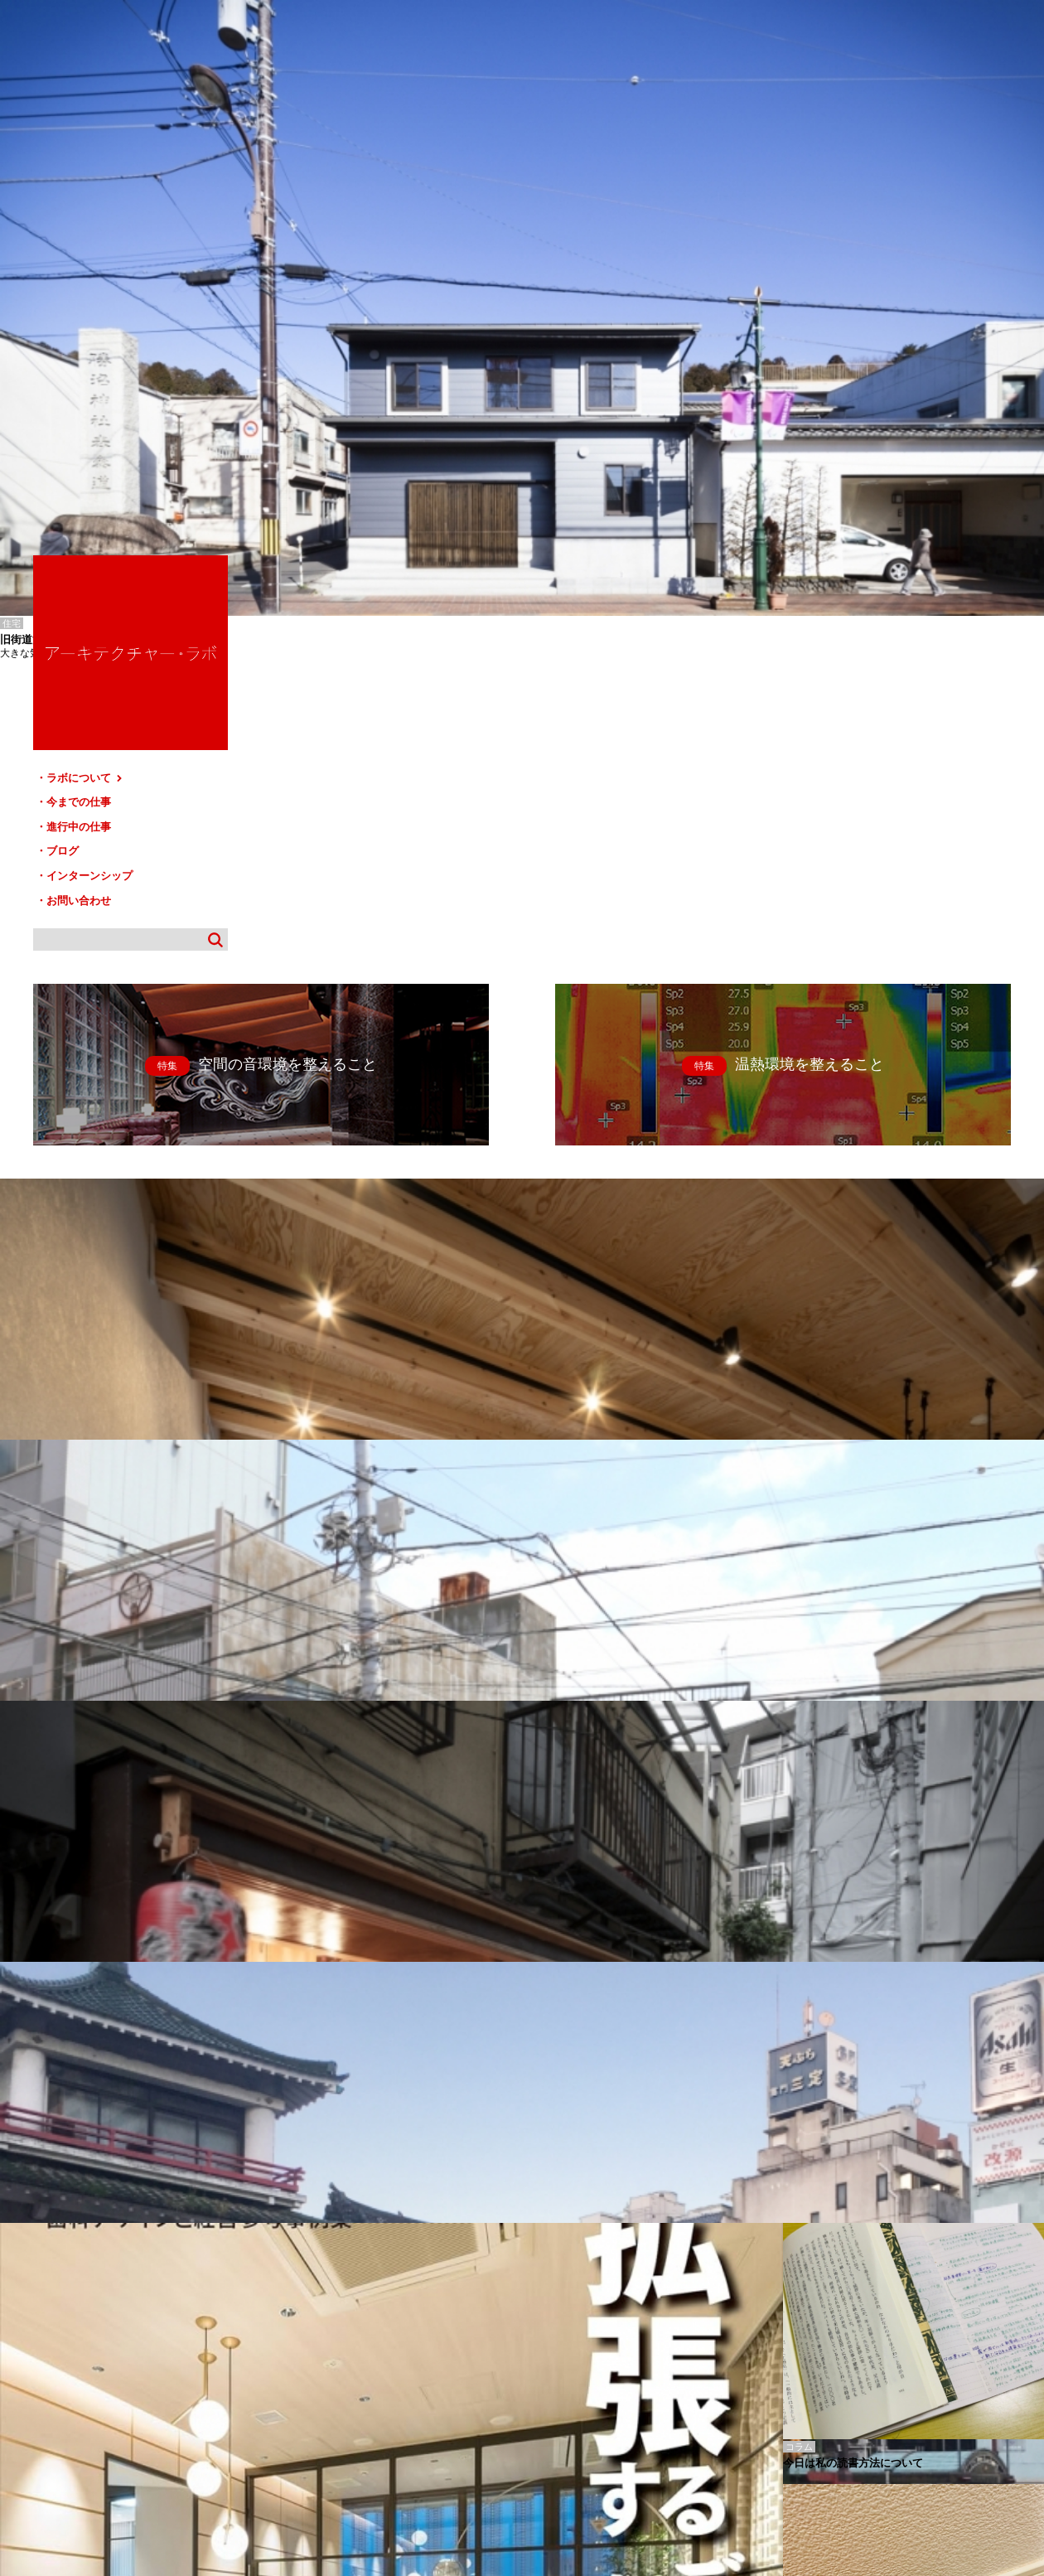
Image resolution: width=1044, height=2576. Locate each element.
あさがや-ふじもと (34, 2322)
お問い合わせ (861, 373)
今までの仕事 (861, 279)
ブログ (845, 326)
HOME (24, 2401)
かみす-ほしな (26, 2333)
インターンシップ (872, 349)
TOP (1025, 2395)
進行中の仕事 (861, 302)
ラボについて (867, 255)
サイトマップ (527, 2401)
